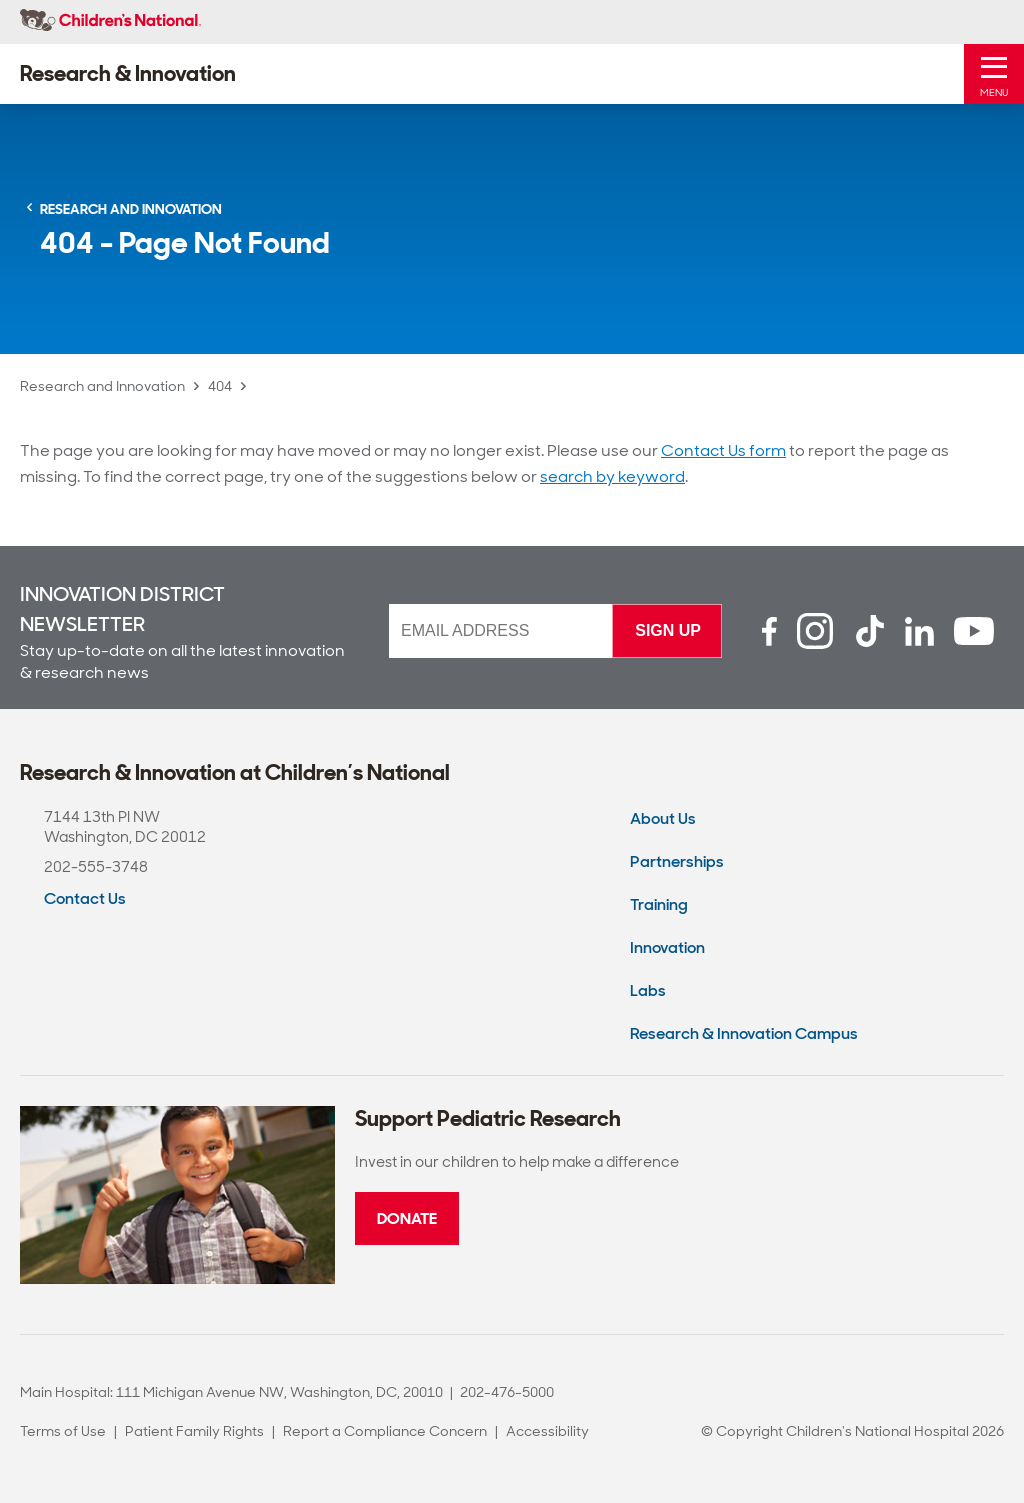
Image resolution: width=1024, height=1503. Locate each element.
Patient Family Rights (194, 1431)
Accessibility (547, 1431)
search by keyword (612, 476)
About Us (663, 818)
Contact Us (85, 898)
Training (659, 904)
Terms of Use (63, 1431)
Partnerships (677, 861)
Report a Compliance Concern (385, 1431)
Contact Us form (723, 450)
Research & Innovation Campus (744, 1033)
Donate (407, 1218)
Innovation (667, 947)
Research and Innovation (102, 386)
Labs (648, 990)
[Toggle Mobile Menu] (994, 74)
